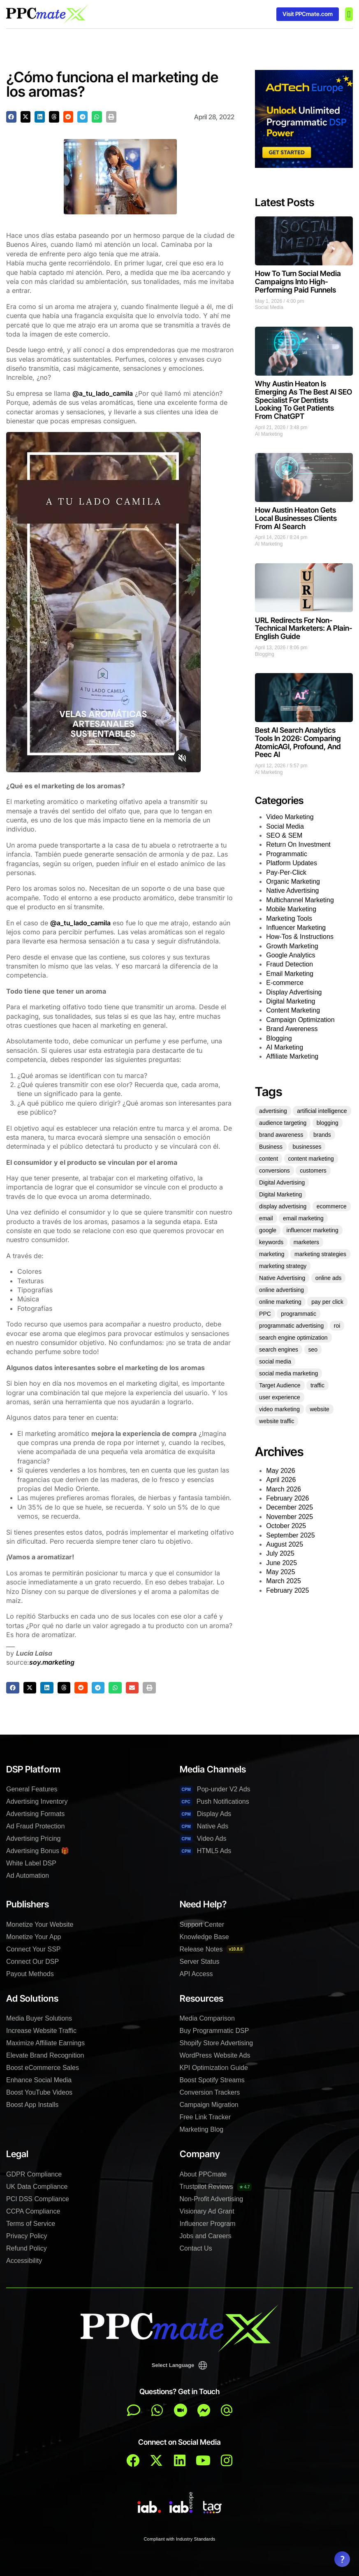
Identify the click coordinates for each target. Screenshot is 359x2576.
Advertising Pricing (33, 1838)
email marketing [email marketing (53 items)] (303, 1218)
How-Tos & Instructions (300, 936)
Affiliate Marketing (292, 1056)
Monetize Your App (33, 1936)
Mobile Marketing (291, 909)
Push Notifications (214, 1802)
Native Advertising (292, 890)
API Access (196, 1973)
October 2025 (286, 1525)
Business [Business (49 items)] (271, 1146)
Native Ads (204, 1826)
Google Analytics (290, 955)
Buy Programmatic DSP (214, 2030)
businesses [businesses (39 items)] (306, 1146)
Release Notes (212, 1949)
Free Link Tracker (205, 2117)
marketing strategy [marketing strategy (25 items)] (282, 1266)
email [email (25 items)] (266, 1218)
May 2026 (280, 1470)
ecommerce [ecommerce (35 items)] (332, 1206)
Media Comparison (207, 2018)
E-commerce (284, 982)
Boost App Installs (32, 2104)
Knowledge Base (204, 1936)
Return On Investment (298, 844)
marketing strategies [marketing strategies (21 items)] (320, 1254)
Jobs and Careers (206, 2235)
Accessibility (24, 2260)
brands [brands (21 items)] (322, 1134)
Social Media (269, 307)
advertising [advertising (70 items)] (273, 1111)
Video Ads (203, 1839)
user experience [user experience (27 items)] (279, 1397)
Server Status (200, 1961)
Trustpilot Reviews (216, 2187)
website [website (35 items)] (319, 1409)
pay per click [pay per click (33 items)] (327, 1301)
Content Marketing (293, 1010)
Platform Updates (291, 862)
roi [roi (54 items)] (337, 1325)
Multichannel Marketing (300, 900)
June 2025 (281, 1562)
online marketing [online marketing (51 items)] (280, 1301)
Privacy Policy (26, 2235)
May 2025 (280, 1571)
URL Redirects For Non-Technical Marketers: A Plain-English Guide (303, 628)
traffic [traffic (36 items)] (317, 1385)
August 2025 (284, 1544)
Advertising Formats (35, 1813)
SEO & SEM (284, 835)
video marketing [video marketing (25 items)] (279, 1409)
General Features (32, 1789)
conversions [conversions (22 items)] (274, 1170)
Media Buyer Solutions (39, 2018)
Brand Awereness (291, 1028)
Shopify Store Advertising (216, 2042)
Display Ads (206, 1814)
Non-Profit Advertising (211, 2198)
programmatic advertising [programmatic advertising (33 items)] (291, 1325)
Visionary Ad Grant (207, 2211)
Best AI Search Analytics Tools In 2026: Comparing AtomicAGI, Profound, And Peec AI (298, 742)
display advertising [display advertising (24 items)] (282, 1206)
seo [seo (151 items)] (313, 1349)
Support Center (202, 1924)
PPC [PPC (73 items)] (265, 1313)
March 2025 (283, 1580)
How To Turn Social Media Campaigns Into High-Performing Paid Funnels (298, 281)
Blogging (264, 654)
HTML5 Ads (206, 1851)
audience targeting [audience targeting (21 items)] (282, 1123)
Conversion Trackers (210, 2092)
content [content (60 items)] (268, 1158)
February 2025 (287, 1590)
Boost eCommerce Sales (42, 2067)
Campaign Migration (209, 2104)
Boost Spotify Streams (212, 2080)
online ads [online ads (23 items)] (328, 1278)
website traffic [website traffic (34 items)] (276, 1421)
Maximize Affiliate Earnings (45, 2042)
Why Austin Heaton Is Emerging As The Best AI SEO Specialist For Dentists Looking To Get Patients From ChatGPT (303, 399)
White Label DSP (31, 1863)
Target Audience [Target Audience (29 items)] (279, 1385)
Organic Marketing (293, 881)
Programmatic (286, 853)
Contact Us (196, 2248)
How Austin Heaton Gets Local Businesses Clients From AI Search (296, 518)
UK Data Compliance (36, 2186)
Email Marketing (289, 973)
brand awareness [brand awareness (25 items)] (281, 1134)
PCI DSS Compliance (37, 2198)
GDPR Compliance (34, 2174)
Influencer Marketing (296, 927)
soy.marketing (51, 1662)
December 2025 (289, 1507)
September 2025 (290, 1535)
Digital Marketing (290, 1001)
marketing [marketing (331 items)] (271, 1254)
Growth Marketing (292, 946)
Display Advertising (294, 992)
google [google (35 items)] (267, 1230)
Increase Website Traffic (41, 2030)
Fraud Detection (289, 964)
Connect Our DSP (32, 1961)
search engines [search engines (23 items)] (278, 1349)
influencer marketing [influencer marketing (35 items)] (312, 1230)
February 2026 (287, 1498)
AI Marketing (269, 434)
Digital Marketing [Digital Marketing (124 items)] (280, 1194)
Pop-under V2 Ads (215, 1789)
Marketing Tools (289, 918)
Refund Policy (26, 2248)
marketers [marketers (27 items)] (306, 1242)
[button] (349, 14)
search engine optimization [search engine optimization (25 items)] (293, 1337)
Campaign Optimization (300, 1019)
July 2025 (280, 1553)
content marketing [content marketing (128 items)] (311, 1158)
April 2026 (281, 1479)
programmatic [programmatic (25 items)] (298, 1313)
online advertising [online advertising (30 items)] (281, 1290)
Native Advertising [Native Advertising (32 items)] (282, 1278)
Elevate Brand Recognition (45, 2055)
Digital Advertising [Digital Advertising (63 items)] (282, 1182)
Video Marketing (289, 816)
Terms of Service (30, 2223)
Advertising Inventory (36, 1801)
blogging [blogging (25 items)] (327, 1123)
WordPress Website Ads (215, 2055)
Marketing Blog (202, 2129)
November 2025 (289, 1516)
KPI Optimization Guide (214, 2067)
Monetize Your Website (39, 1924)
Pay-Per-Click (286, 872)
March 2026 (283, 1489)
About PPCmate (203, 2174)
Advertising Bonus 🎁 (37, 1850)
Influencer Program (208, 2223)
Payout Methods (30, 1973)
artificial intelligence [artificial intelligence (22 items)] (322, 1111)
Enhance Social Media (39, 2080)
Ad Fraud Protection (35, 1826)
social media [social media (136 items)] (275, 1361)
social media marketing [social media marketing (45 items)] (288, 1373)
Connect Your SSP (33, 1949)
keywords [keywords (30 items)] (271, 1242)
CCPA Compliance (33, 2211)
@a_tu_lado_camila (102, 393)
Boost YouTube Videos (39, 2092)
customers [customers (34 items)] (313, 1170)
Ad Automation (27, 1875)
